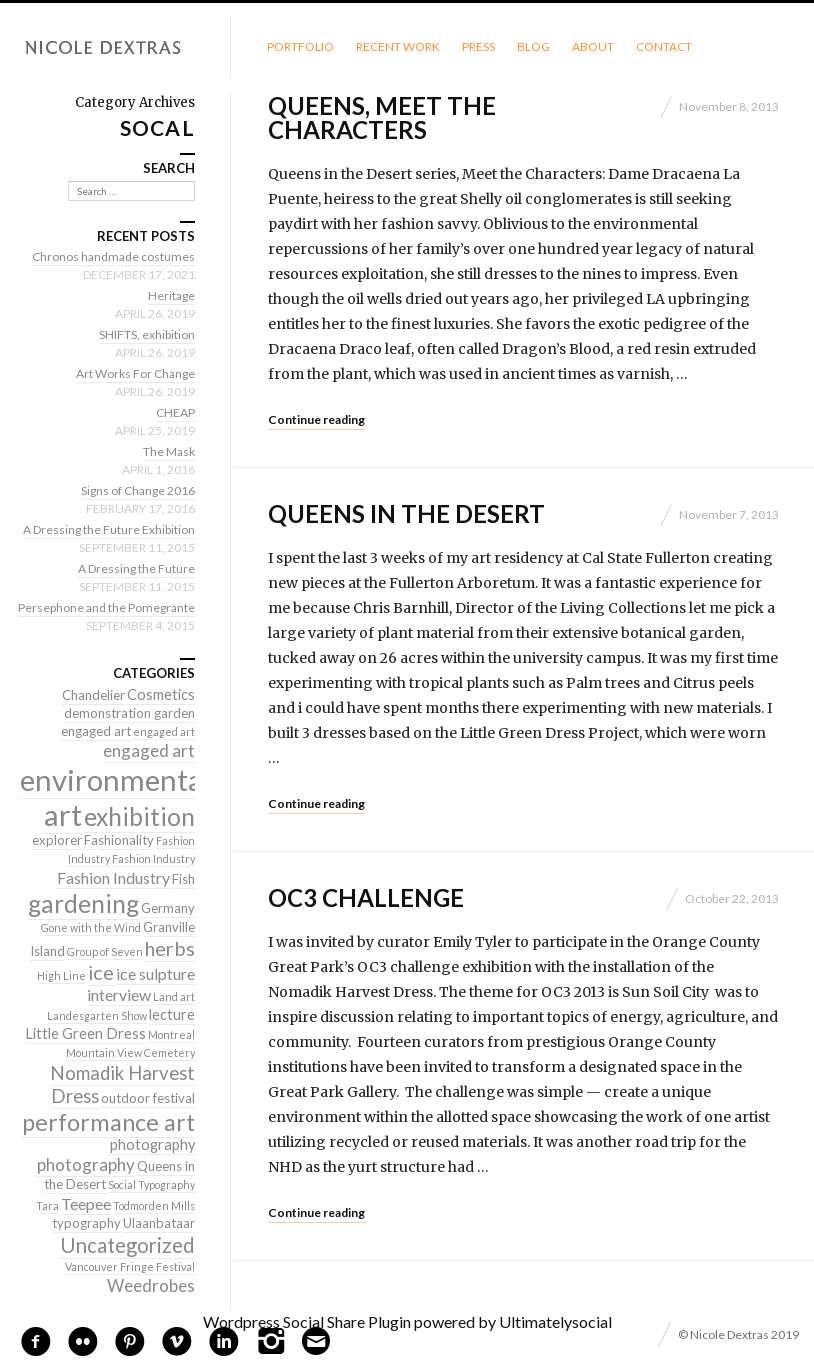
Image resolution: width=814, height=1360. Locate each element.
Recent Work (398, 46)
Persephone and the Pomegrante (106, 607)
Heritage (171, 295)
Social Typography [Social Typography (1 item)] (151, 1184)
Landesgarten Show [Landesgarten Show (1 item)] (97, 1015)
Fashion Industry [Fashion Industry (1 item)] (153, 858)
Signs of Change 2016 (138, 490)
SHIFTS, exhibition (147, 334)
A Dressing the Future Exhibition (109, 529)
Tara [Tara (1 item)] (47, 1205)
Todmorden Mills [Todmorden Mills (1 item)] (154, 1205)
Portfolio (300, 46)
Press (478, 46)
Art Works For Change (135, 373)
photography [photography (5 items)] (86, 1164)
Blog (533, 46)
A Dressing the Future (136, 568)
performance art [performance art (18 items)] (108, 1122)
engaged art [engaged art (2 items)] (96, 731)
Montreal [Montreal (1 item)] (171, 1034)
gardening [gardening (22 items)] (83, 903)
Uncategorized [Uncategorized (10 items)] (127, 1245)
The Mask (169, 451)
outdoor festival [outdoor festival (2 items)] (148, 1098)
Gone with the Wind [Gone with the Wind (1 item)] (91, 927)
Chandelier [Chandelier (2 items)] (93, 695)
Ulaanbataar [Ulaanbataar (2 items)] (159, 1223)
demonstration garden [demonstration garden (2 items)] (129, 713)
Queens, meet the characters (382, 117)
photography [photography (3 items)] (152, 1144)
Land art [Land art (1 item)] (174, 996)
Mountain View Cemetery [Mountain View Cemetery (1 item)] (130, 1052)
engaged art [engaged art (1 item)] (164, 731)
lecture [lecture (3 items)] (172, 1014)
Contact (664, 46)
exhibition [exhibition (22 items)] (139, 816)
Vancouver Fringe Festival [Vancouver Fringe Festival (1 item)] (130, 1266)
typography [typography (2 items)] (86, 1223)
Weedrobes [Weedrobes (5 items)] (151, 1285)
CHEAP (175, 412)
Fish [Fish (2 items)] (183, 879)
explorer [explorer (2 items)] (57, 840)
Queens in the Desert (406, 513)
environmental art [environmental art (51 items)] (115, 797)
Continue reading (316, 419)
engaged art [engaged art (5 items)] (149, 750)
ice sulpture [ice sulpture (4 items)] (155, 973)
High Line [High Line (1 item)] (61, 975)
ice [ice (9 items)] (101, 972)
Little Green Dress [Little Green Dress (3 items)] (85, 1033)
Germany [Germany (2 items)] (168, 908)
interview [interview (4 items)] (119, 994)
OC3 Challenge (366, 897)
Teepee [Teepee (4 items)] (86, 1203)
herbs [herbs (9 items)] (170, 948)
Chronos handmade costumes (113, 256)
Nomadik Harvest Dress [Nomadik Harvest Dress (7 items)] (122, 1084)
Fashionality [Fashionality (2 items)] (119, 840)
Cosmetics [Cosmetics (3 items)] (161, 694)
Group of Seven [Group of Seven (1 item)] (105, 951)
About (593, 46)
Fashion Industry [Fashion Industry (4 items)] (113, 877)
